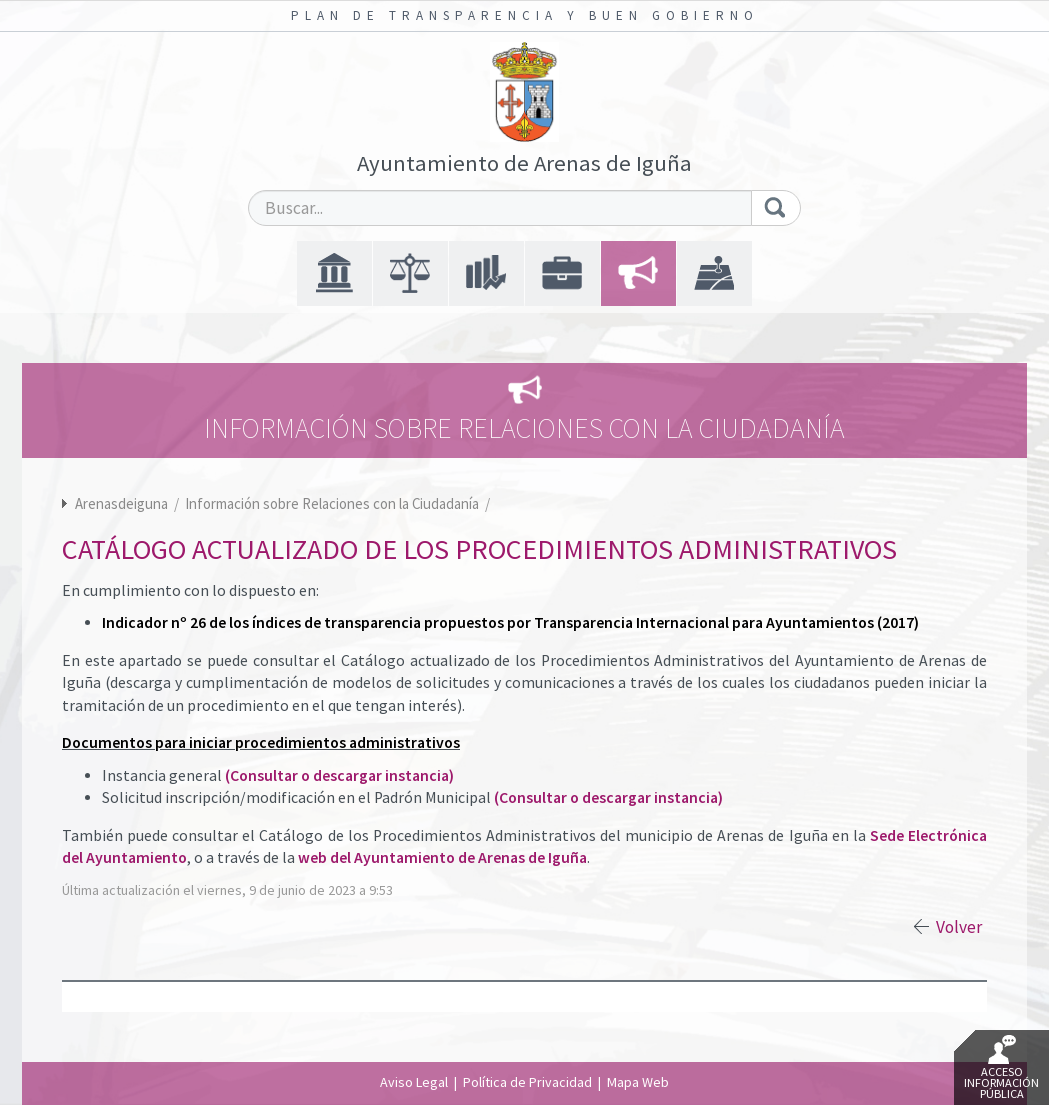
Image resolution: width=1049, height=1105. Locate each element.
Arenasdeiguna (121, 503)
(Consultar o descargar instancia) (339, 775)
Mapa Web (638, 1082)
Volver (959, 927)
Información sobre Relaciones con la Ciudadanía (333, 503)
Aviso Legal (414, 1082)
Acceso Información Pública (1001, 1068)
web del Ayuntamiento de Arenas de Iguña (442, 857)
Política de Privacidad (527, 1082)
